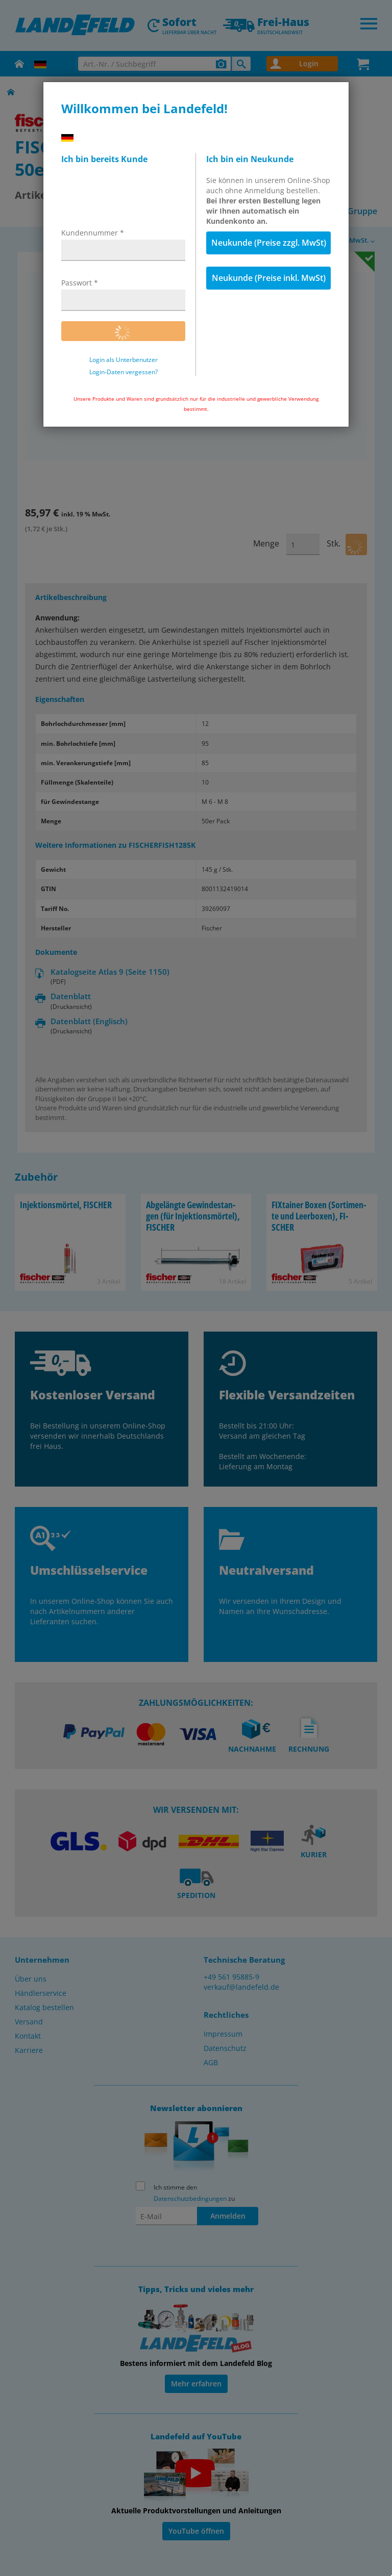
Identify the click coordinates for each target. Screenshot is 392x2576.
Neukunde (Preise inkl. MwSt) (269, 277)
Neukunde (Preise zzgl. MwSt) (268, 242)
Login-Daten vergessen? (123, 372)
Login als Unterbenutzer (123, 359)
